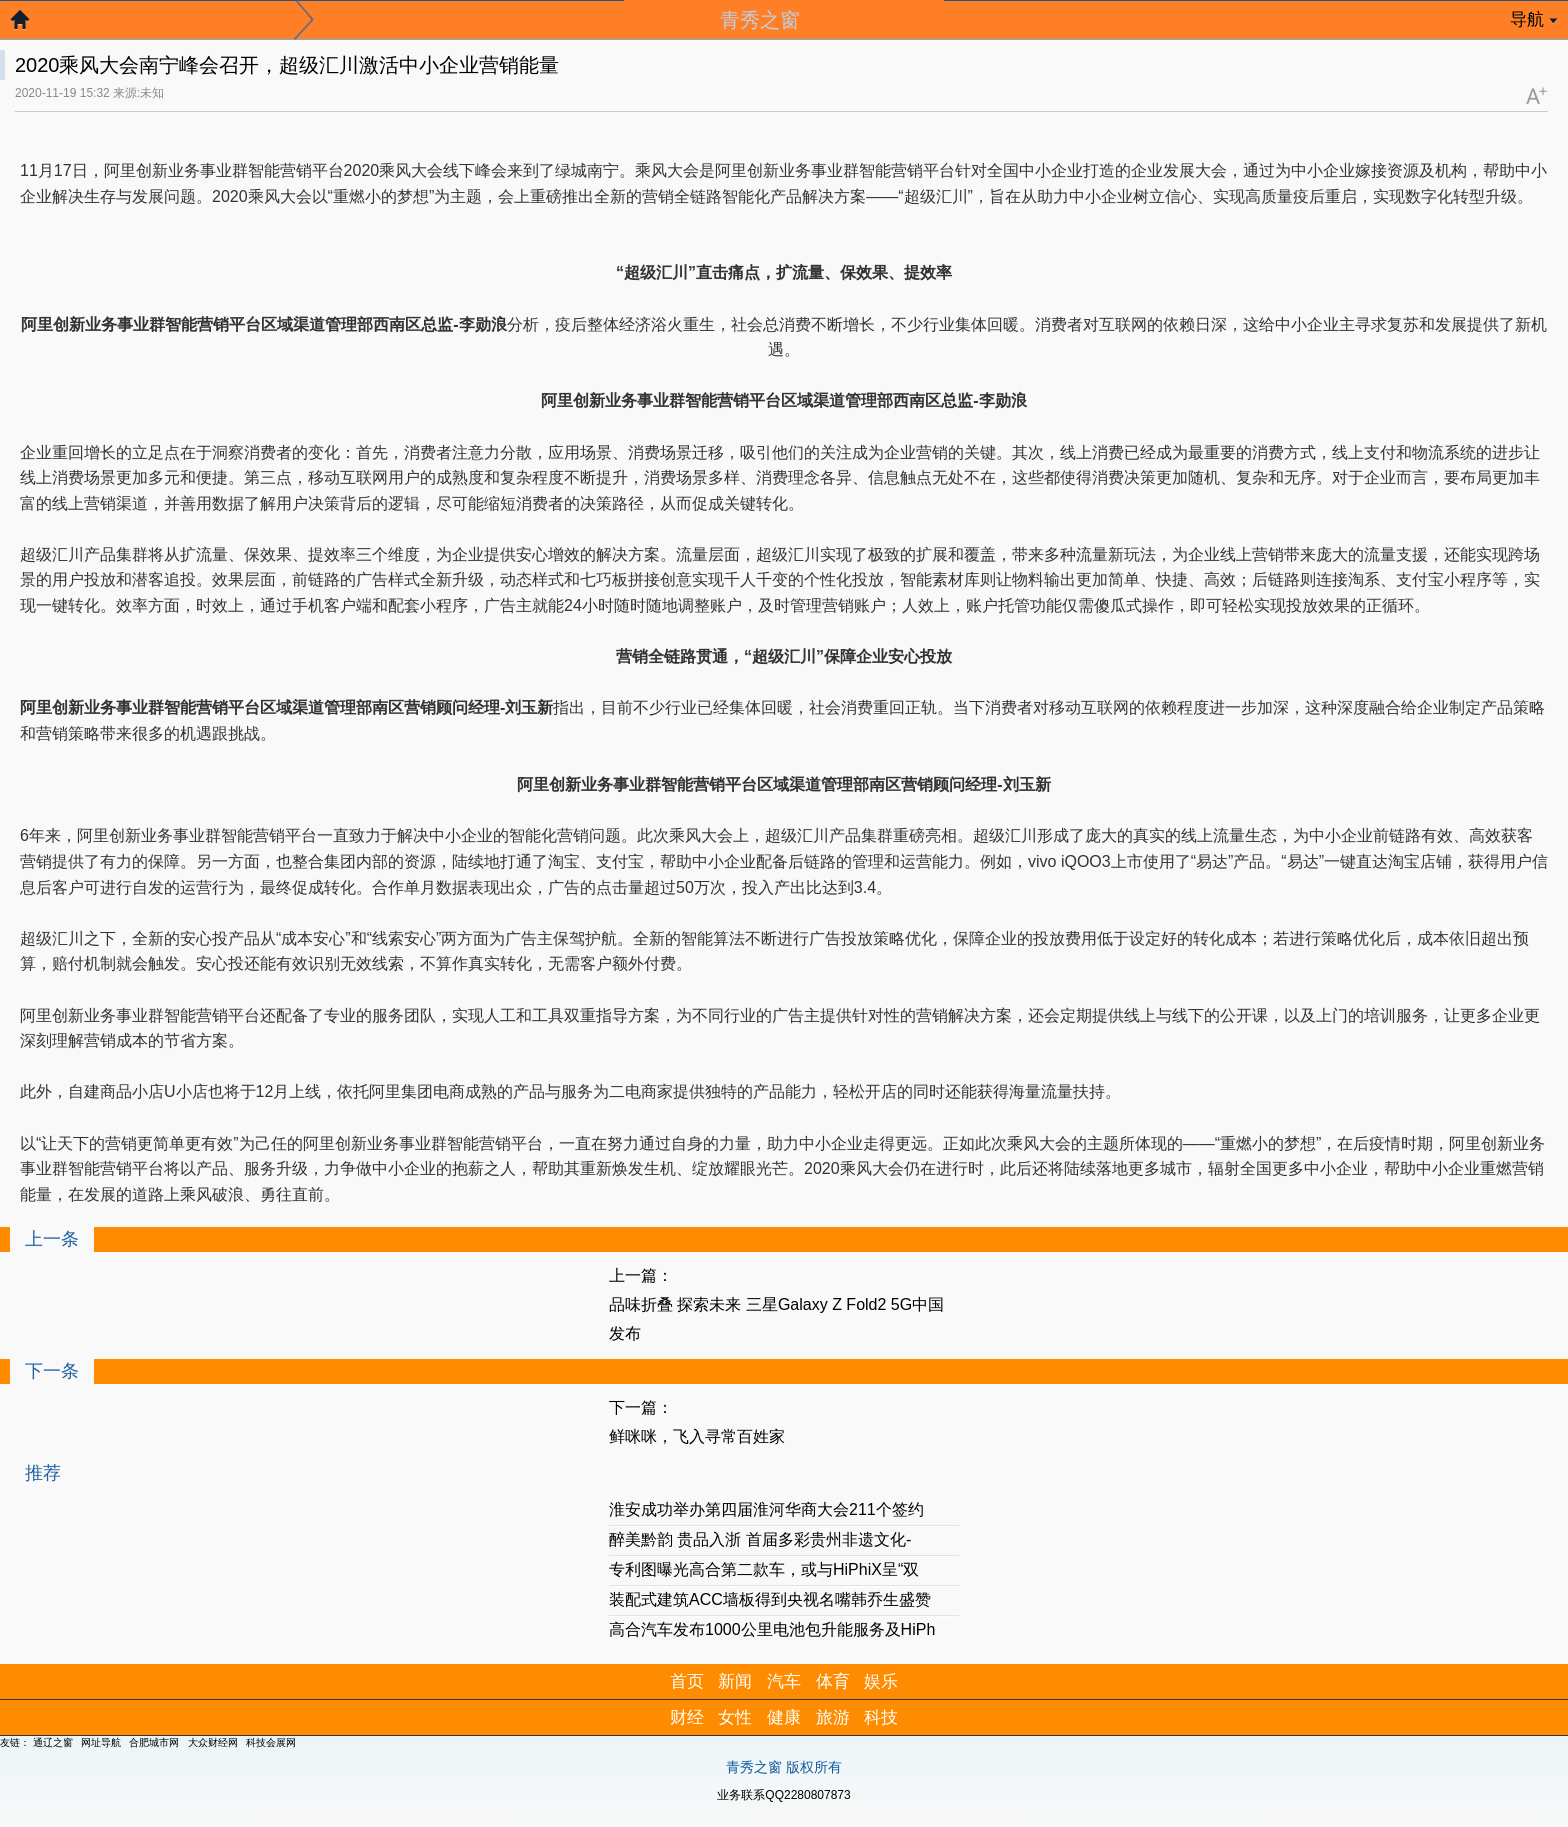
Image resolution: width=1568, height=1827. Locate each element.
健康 (784, 1717)
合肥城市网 (154, 1742)
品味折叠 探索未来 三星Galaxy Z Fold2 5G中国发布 (776, 1319)
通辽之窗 (53, 1742)
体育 (833, 1681)
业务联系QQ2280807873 (783, 1795)
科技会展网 (271, 1742)
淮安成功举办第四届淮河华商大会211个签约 (766, 1509)
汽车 (784, 1681)
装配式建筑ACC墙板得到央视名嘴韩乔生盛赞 (770, 1599)
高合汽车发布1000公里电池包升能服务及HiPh (772, 1629)
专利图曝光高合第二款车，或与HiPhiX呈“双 (764, 1569)
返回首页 (30, 25)
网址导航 (101, 1742)
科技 (881, 1717)
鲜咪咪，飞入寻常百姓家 (697, 1436)
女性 (735, 1717)
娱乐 (881, 1681)
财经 (687, 1717)
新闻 (735, 1681)
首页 (687, 1681)
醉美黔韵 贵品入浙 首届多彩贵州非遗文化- (760, 1539)
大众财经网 (213, 1742)
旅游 (833, 1717)
